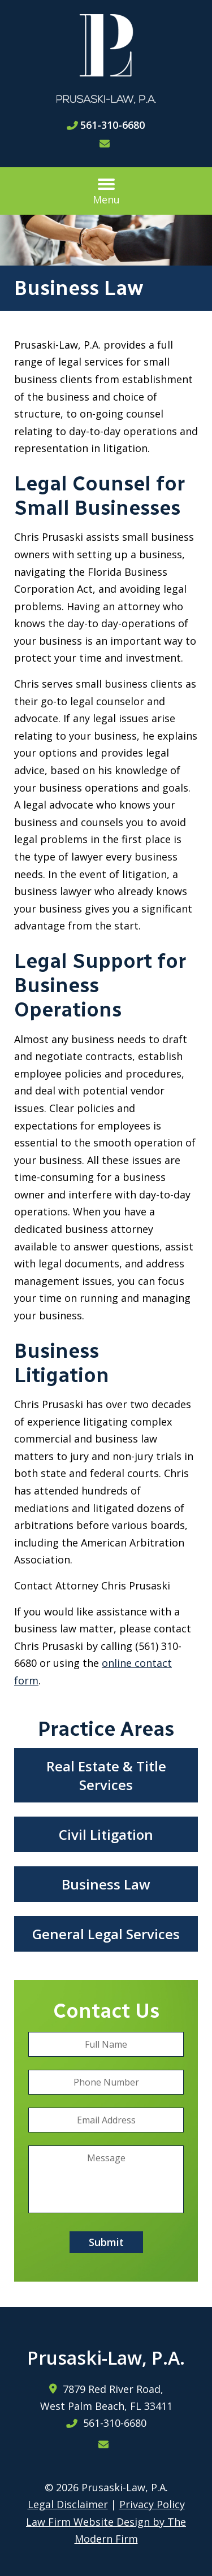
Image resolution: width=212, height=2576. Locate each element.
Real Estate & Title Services (106, 1775)
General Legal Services (106, 1934)
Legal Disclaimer (68, 2504)
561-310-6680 (112, 125)
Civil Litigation (106, 1834)
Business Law (106, 1884)
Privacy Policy (152, 2504)
